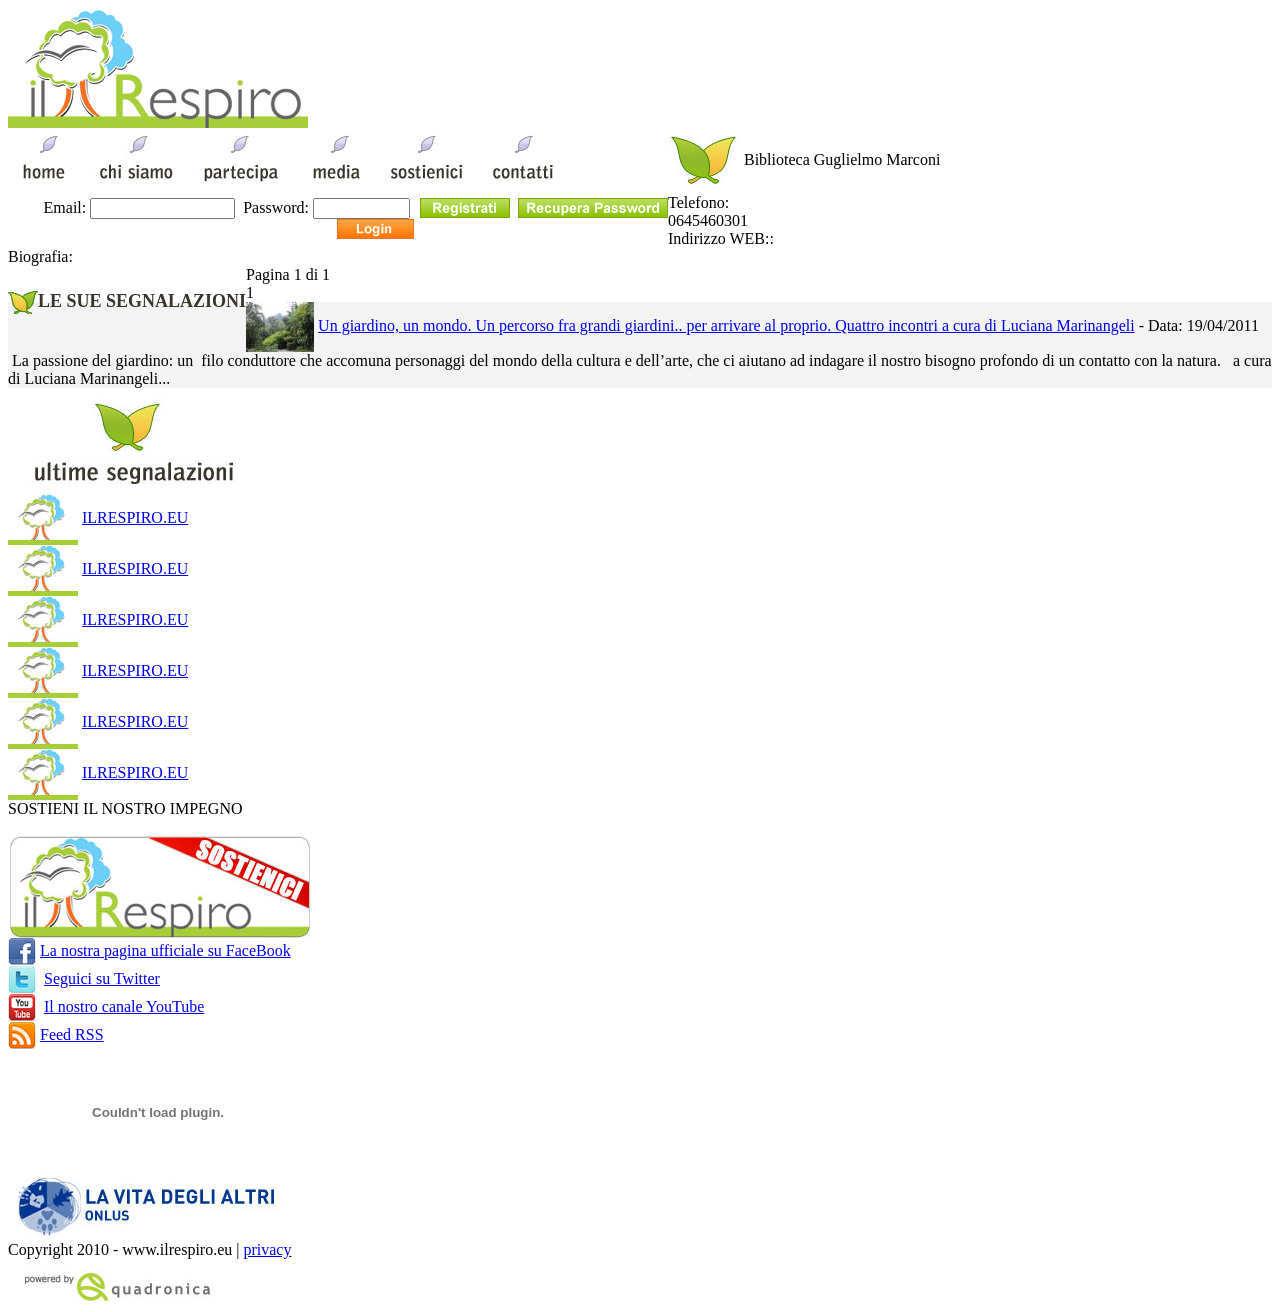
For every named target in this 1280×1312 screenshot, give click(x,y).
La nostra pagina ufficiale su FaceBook (165, 950)
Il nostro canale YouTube (124, 1006)
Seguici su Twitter (102, 978)
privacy (267, 1249)
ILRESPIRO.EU (135, 517)
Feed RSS (72, 1034)
